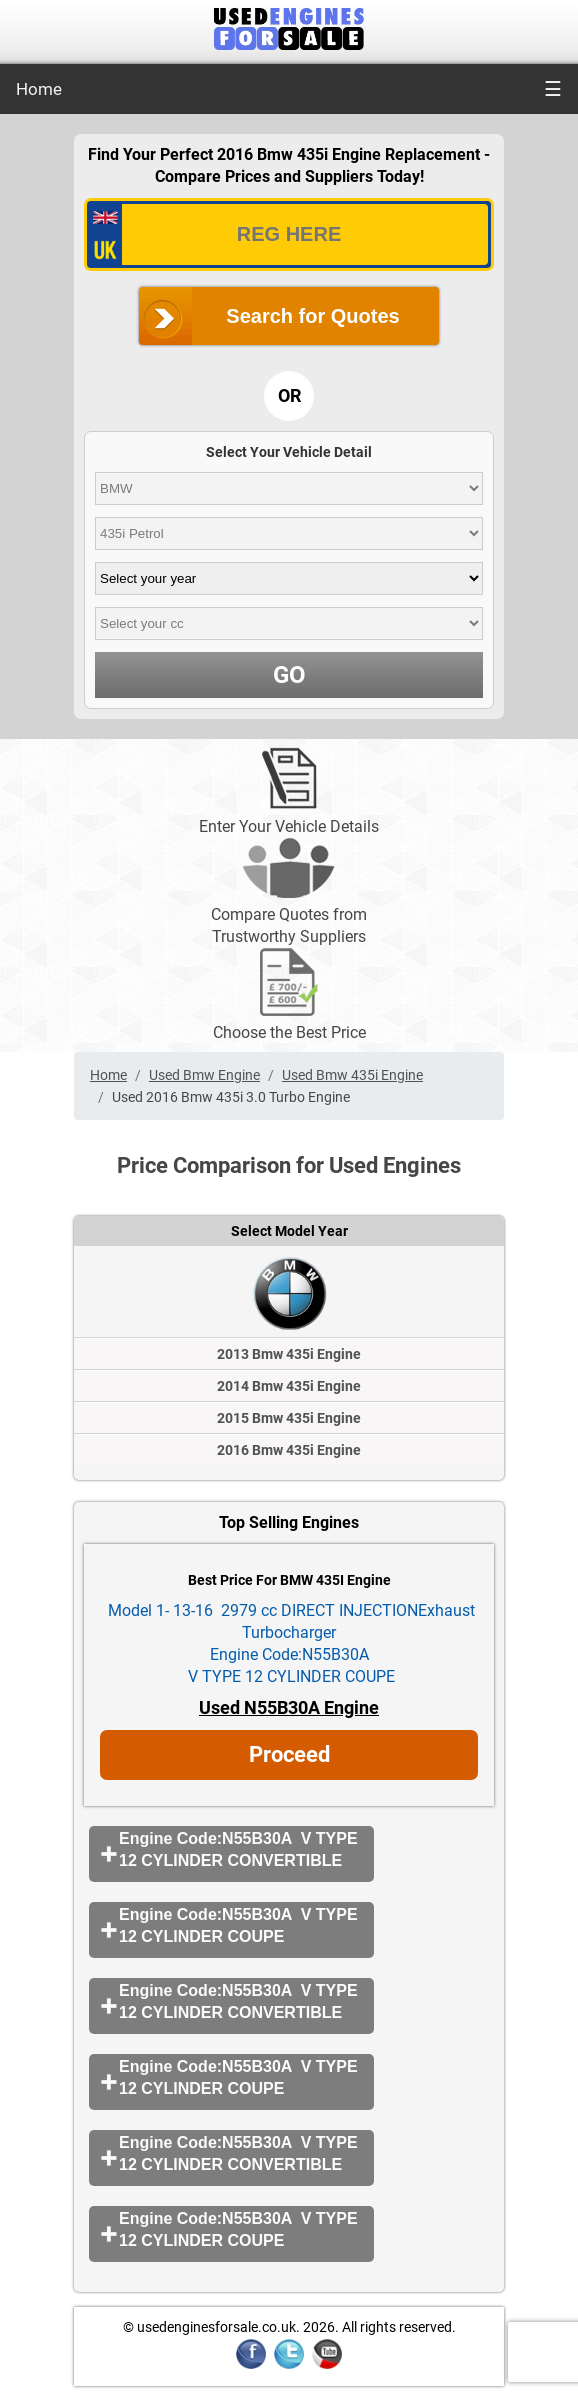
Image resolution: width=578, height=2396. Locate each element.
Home (39, 89)
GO (289, 675)
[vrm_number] (289, 234)
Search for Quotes (312, 316)
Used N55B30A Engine (289, 1707)
